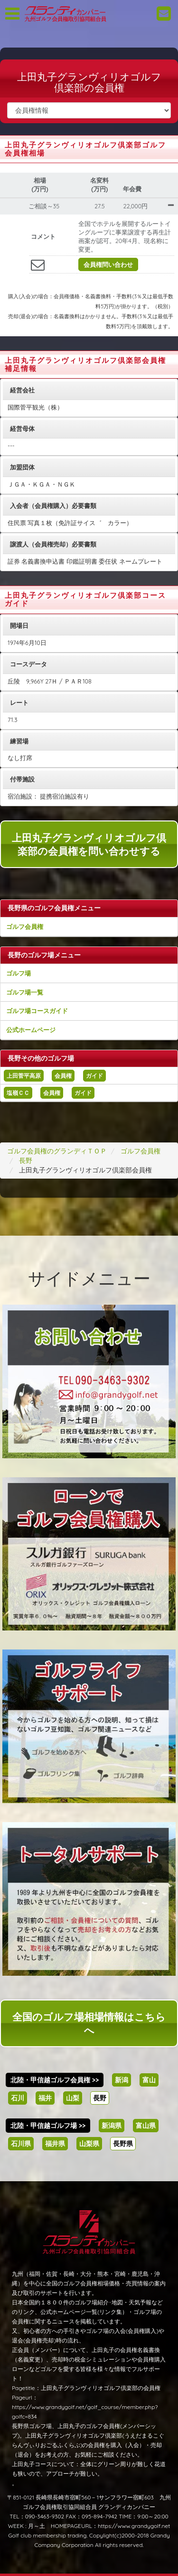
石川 (17, 2098)
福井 (45, 2098)
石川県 (21, 2143)
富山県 (146, 2125)
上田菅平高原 (24, 1075)
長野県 (123, 2143)
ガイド (94, 1075)
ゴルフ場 (18, 973)
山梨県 (89, 2143)
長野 (99, 2098)
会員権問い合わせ (108, 264)
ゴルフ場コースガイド (37, 1011)
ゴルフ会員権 (24, 926)
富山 (149, 2080)
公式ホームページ (31, 1030)
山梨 (72, 2098)
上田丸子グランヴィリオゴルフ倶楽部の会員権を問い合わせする (89, 844)
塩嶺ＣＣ (18, 1092)
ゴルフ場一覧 (24, 992)
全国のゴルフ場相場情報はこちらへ (89, 2023)
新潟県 (112, 2125)
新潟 (121, 2080)
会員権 (63, 1075)
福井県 (55, 2143)
